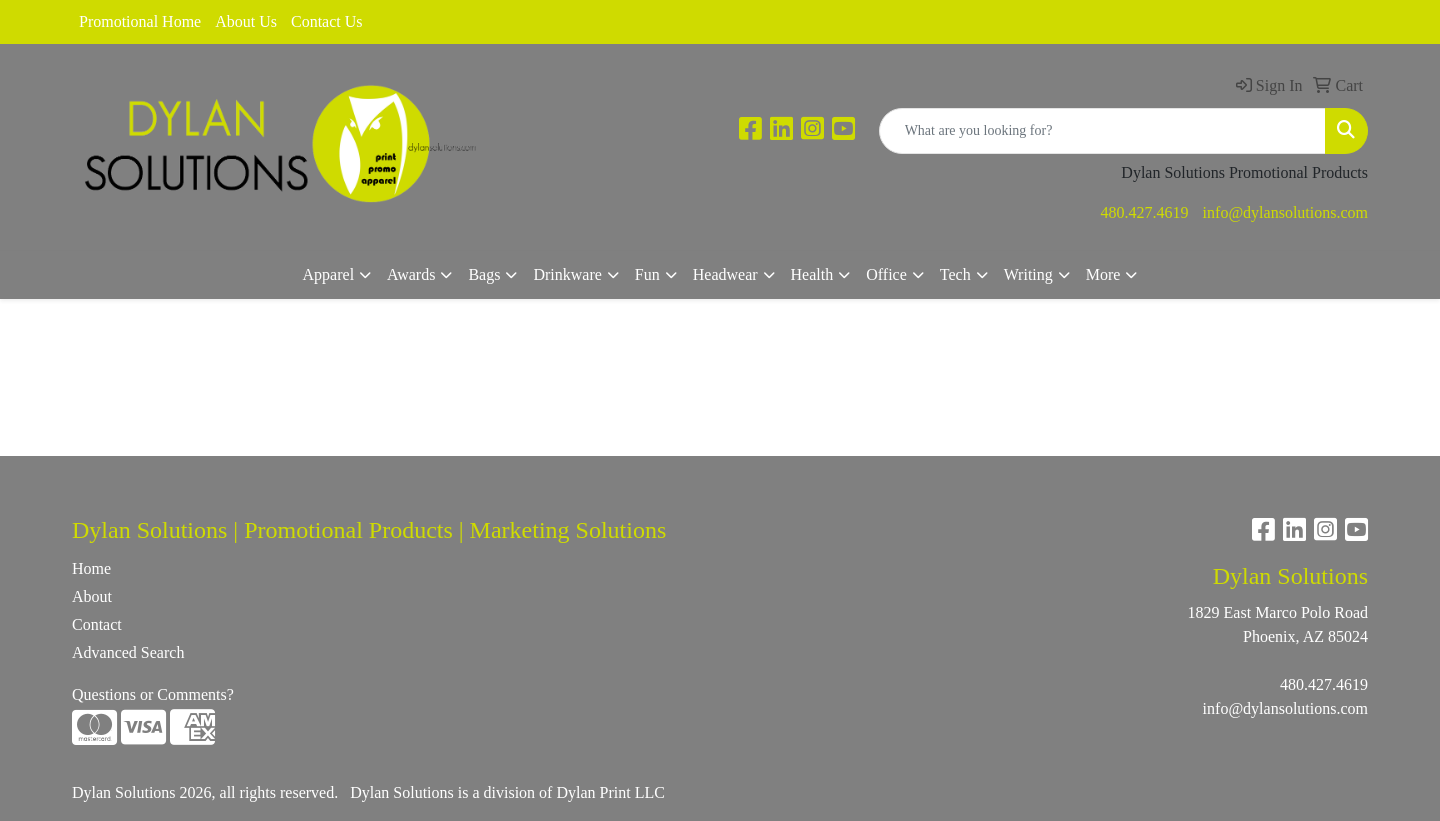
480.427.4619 (1145, 212)
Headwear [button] (725, 274)
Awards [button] (411, 274)
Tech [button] (955, 274)
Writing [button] (1028, 274)
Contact (97, 624)
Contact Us (327, 21)
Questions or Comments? (153, 694)
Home (91, 568)
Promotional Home (140, 21)
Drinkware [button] (567, 274)
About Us (246, 21)
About (92, 596)
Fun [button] (647, 274)
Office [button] (886, 274)
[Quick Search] (1102, 131)
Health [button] (812, 274)
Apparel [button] (329, 274)
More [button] (1103, 274)
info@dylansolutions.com (1285, 212)
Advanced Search (128, 652)
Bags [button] (484, 274)
